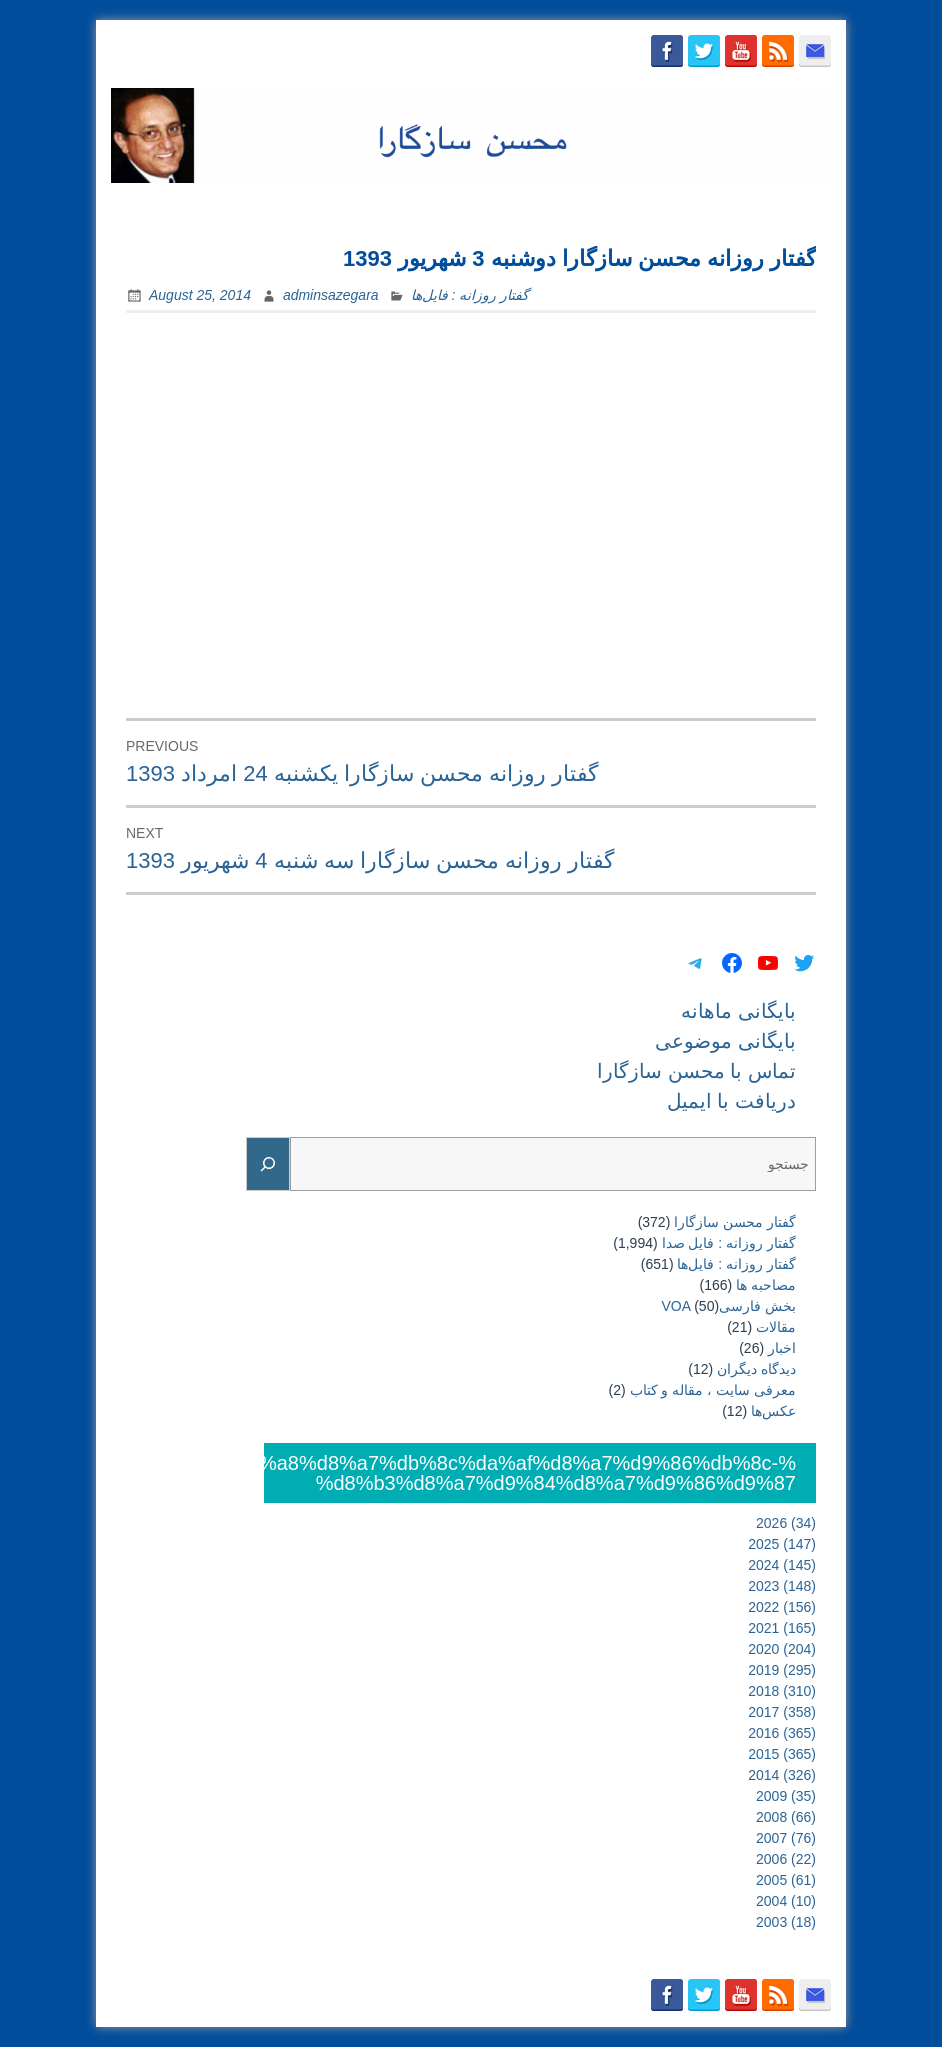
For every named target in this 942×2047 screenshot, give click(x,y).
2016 (782, 1733)
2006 (786, 1859)
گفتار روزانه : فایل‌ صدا (729, 1243)
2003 (786, 1922)
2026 (786, 1523)
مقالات (776, 1327)
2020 (782, 1649)
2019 (782, 1670)
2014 (782, 1775)
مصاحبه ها (766, 1285)
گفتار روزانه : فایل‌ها (470, 295)
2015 (782, 1754)
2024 (782, 1565)
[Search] (268, 1164)
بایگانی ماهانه (357, 207)
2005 (786, 1880)
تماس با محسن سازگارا (628, 207)
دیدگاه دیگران (756, 1369)
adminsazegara (331, 295)
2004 (786, 1901)
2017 (782, 1712)
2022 (782, 1607)
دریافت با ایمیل (772, 207)
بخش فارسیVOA (729, 1306)
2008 (786, 1817)
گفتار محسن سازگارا (735, 1222)
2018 (782, 1691)
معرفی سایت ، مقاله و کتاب (713, 1390)
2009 (786, 1796)
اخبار (782, 1348)
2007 (786, 1838)
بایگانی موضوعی (478, 207)
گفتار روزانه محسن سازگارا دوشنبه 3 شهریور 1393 (579, 258)
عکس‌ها (773, 1411)
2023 (782, 1586)
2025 (782, 1544)
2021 (782, 1628)
